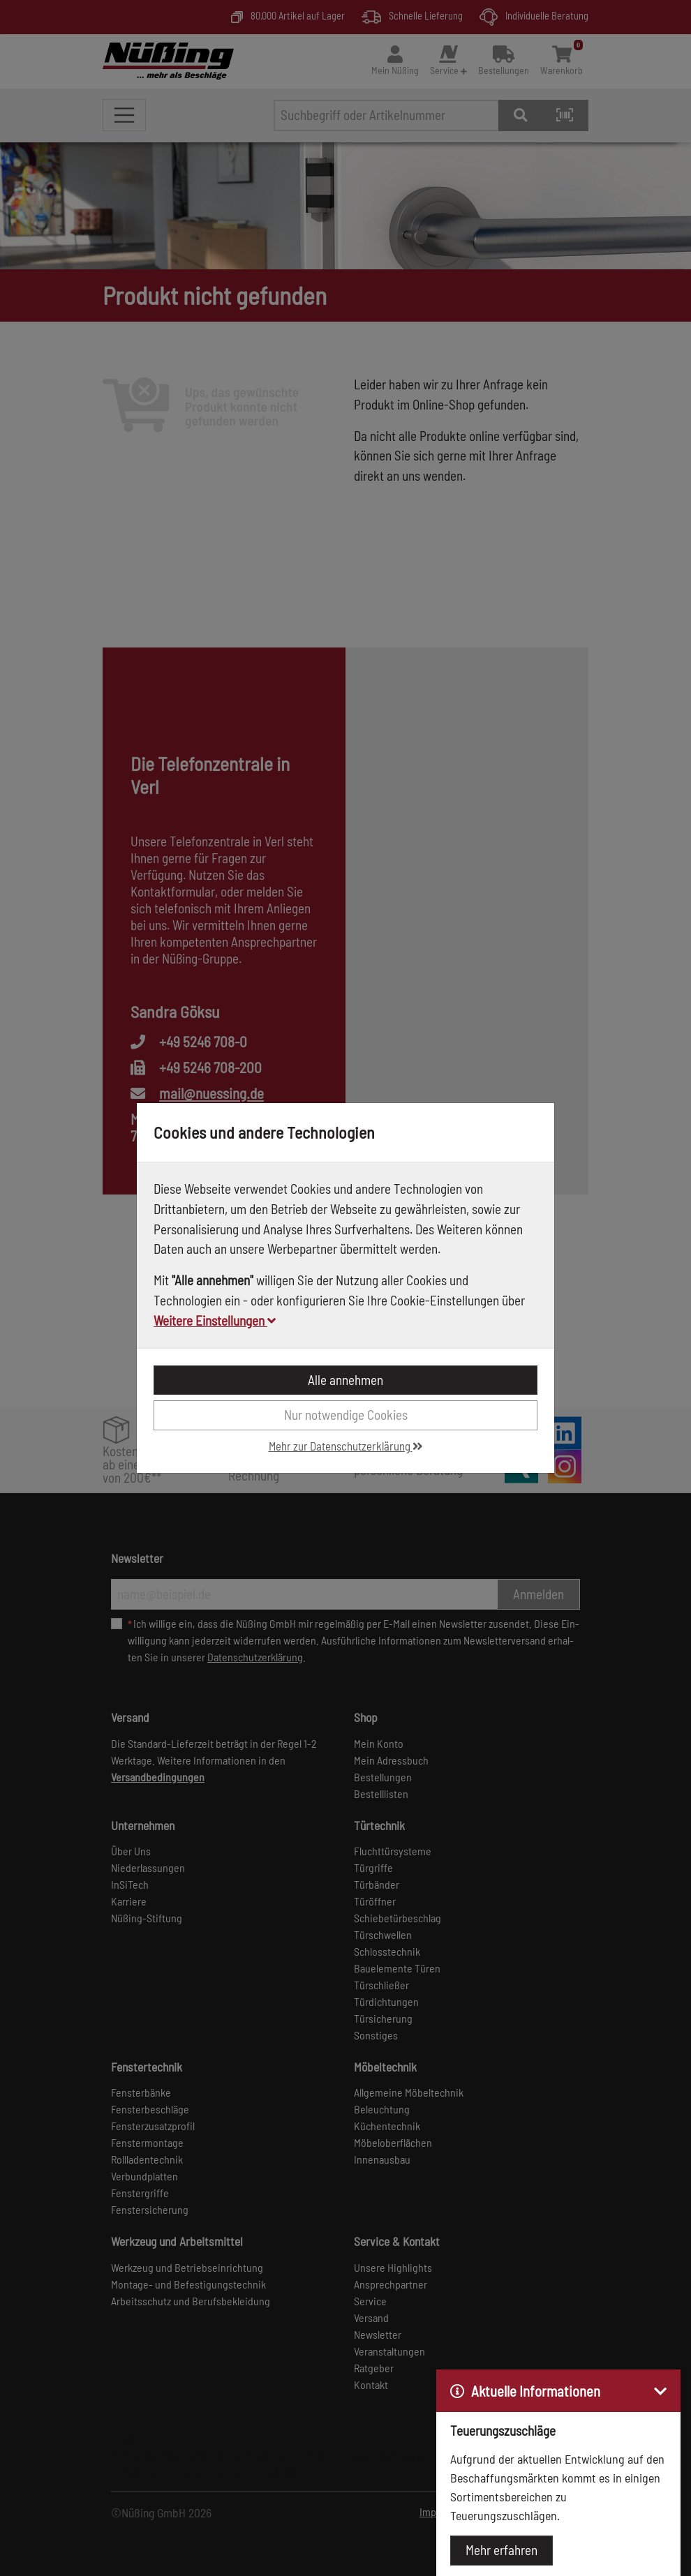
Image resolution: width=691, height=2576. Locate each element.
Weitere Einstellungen (215, 1320)
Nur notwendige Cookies (346, 1415)
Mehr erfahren (501, 2550)
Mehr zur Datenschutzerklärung (346, 1446)
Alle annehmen (345, 1380)
